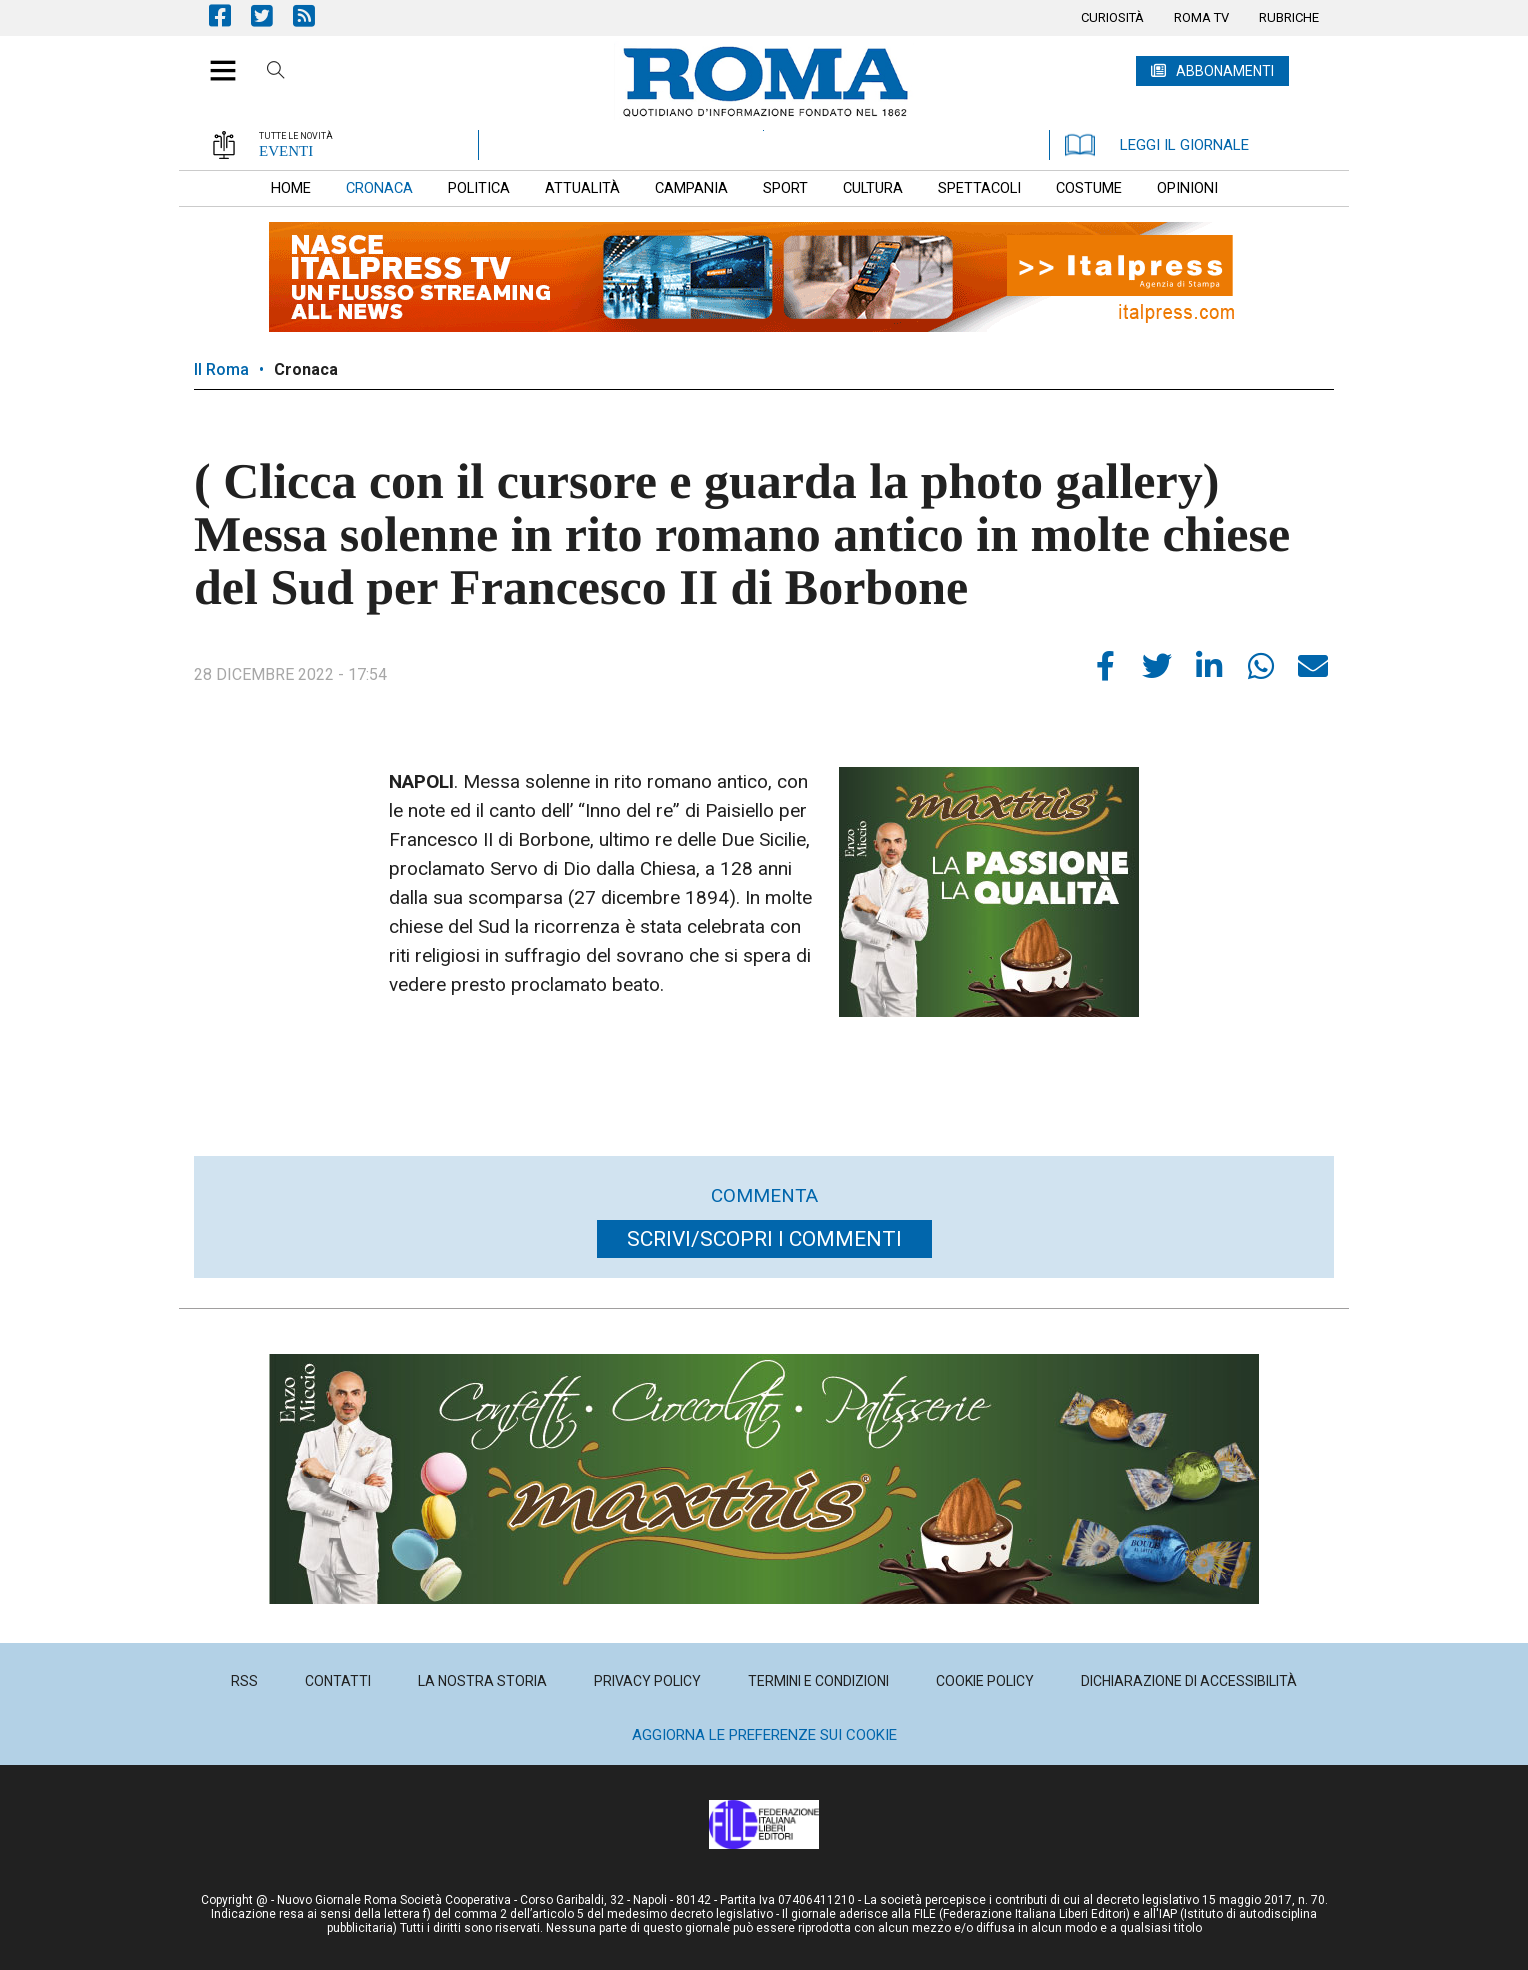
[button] (215, 60)
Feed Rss (314, 15)
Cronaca (306, 369)
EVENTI (286, 151)
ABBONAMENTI (1225, 71)
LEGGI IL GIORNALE (1157, 145)
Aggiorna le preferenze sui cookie (764, 1735)
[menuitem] (1112, 18)
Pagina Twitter (272, 15)
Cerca (276, 73)
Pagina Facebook (230, 15)
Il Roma (221, 369)
